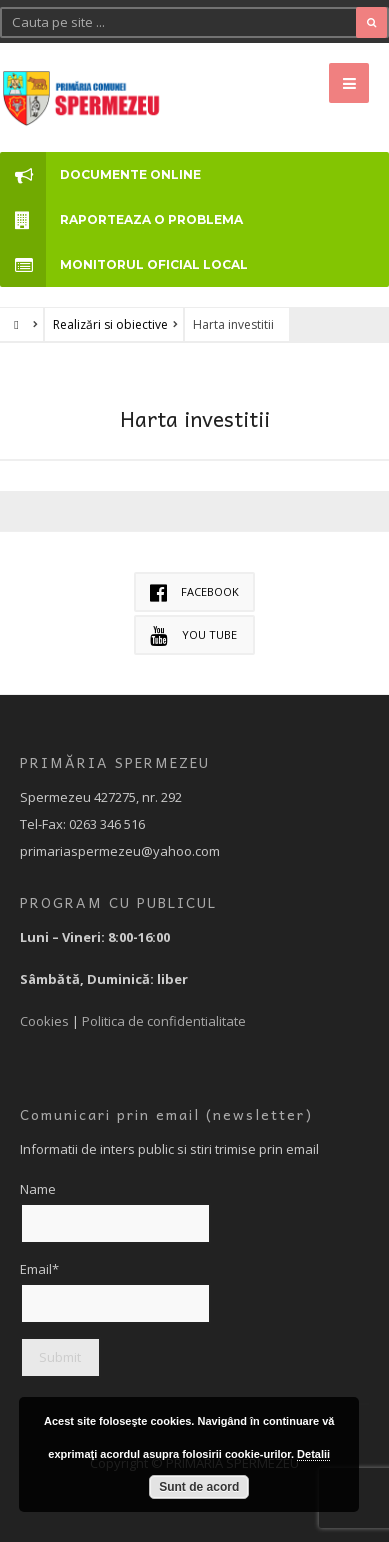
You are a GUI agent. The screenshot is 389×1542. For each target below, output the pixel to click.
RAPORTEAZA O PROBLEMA (121, 219)
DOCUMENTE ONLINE (100, 174)
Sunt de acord (199, 1487)
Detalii (313, 1454)
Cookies (44, 1021)
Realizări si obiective (110, 324)
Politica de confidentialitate (164, 1021)
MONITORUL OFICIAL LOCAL (124, 264)
